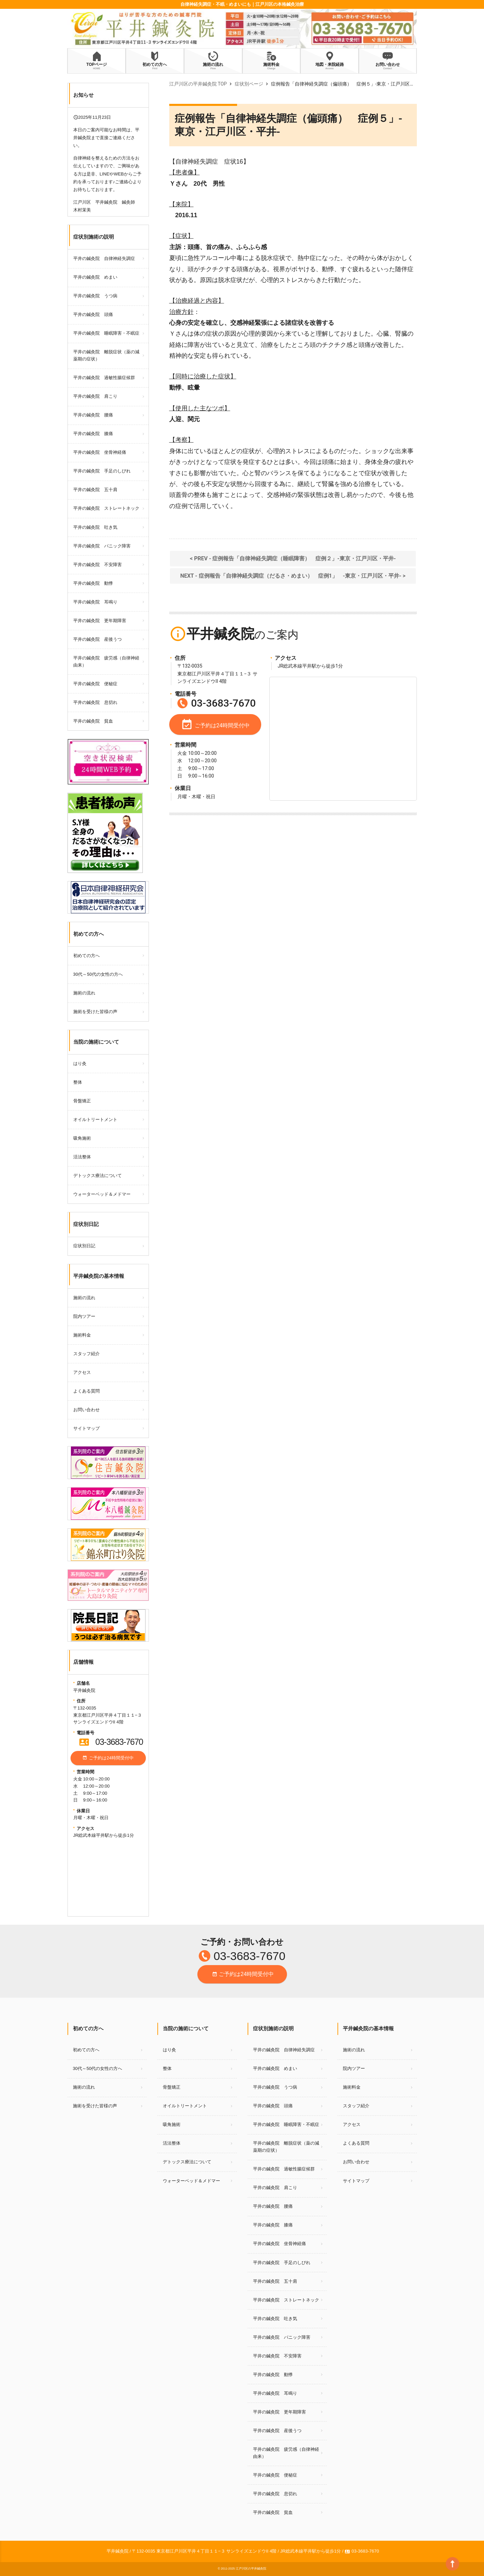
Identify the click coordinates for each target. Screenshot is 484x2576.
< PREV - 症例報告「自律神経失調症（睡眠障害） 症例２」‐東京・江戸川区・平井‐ (293, 558)
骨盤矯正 (82, 1100)
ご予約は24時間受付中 (107, 1758)
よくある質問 (86, 1391)
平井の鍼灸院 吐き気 (95, 527)
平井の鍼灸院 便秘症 (95, 683)
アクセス (82, 1372)
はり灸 (79, 1063)
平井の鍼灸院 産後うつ (97, 639)
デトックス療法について (97, 1175)
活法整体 (82, 1156)
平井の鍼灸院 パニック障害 (102, 545)
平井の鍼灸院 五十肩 (95, 489)
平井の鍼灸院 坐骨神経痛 (99, 452)
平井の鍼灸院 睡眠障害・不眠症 (106, 333)
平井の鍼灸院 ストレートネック (106, 508)
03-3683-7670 (111, 1742)
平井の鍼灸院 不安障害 (97, 564)
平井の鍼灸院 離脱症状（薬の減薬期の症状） (106, 355)
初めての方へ (86, 955)
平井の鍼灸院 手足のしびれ (102, 470)
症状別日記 (84, 1245)
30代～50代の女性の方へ (98, 974)
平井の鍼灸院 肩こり (95, 396)
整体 (77, 1082)
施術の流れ (84, 992)
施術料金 (82, 1335)
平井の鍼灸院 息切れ (95, 702)
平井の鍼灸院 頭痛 (93, 314)
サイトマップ (86, 1428)
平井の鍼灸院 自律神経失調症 (104, 258)
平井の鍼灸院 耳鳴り (95, 601)
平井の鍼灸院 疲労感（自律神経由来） (106, 661)
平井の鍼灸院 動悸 (93, 583)
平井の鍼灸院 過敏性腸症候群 (104, 377)
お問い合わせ (86, 1409)
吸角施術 (82, 1138)
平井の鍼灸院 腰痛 (93, 414)
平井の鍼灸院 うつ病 (95, 295)
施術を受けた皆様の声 (95, 1011)
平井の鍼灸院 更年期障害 (99, 620)
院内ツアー (84, 1316)
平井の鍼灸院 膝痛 (93, 433)
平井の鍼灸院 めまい (95, 277)
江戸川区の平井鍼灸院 (251, 2568)
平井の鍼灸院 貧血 (93, 721)
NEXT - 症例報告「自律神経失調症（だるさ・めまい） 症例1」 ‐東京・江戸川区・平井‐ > (292, 576)
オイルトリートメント (95, 1119)
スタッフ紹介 (86, 1353)
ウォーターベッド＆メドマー (102, 1194)
